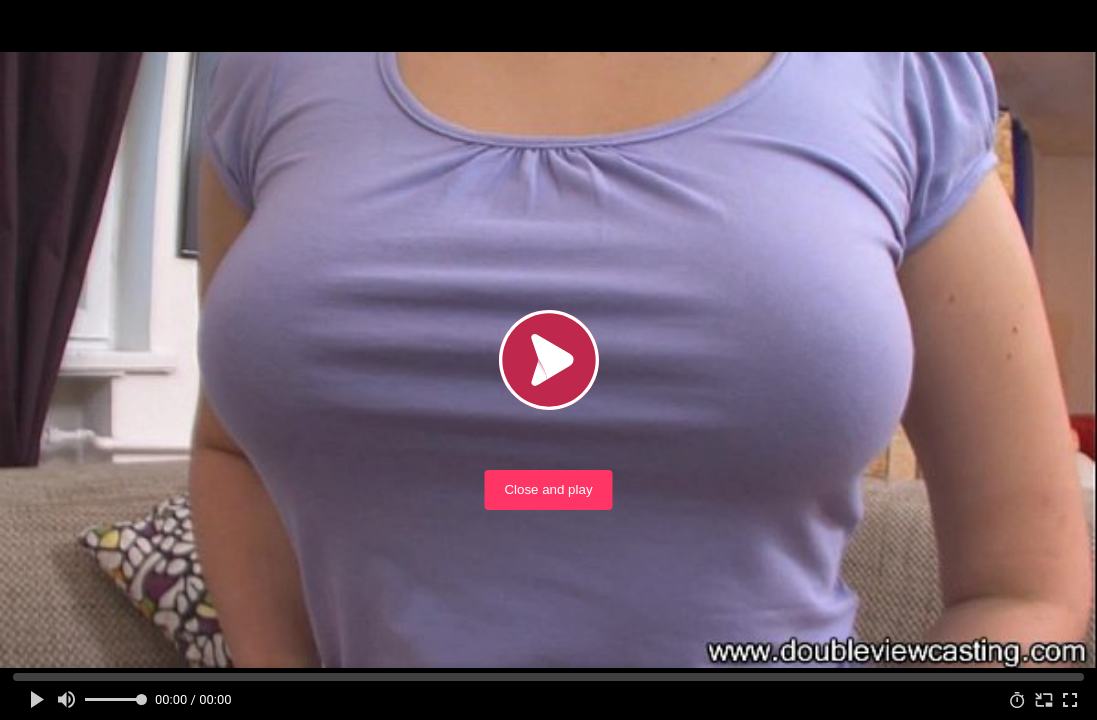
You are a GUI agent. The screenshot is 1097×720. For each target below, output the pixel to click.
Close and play (548, 489)
